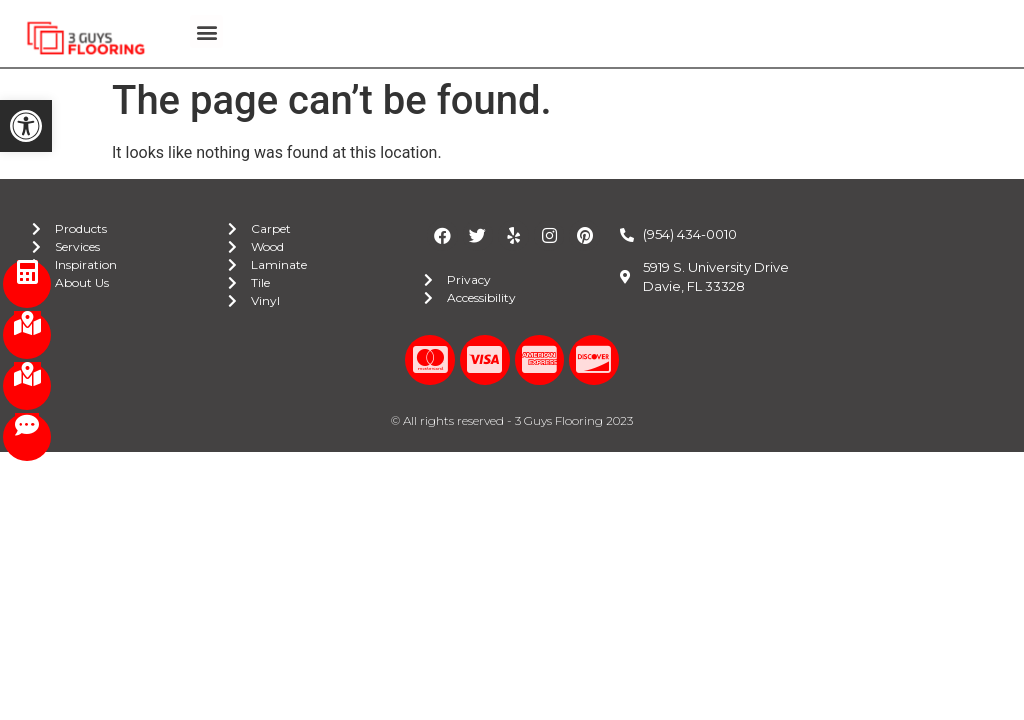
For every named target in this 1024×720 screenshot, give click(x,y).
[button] (26, 126)
